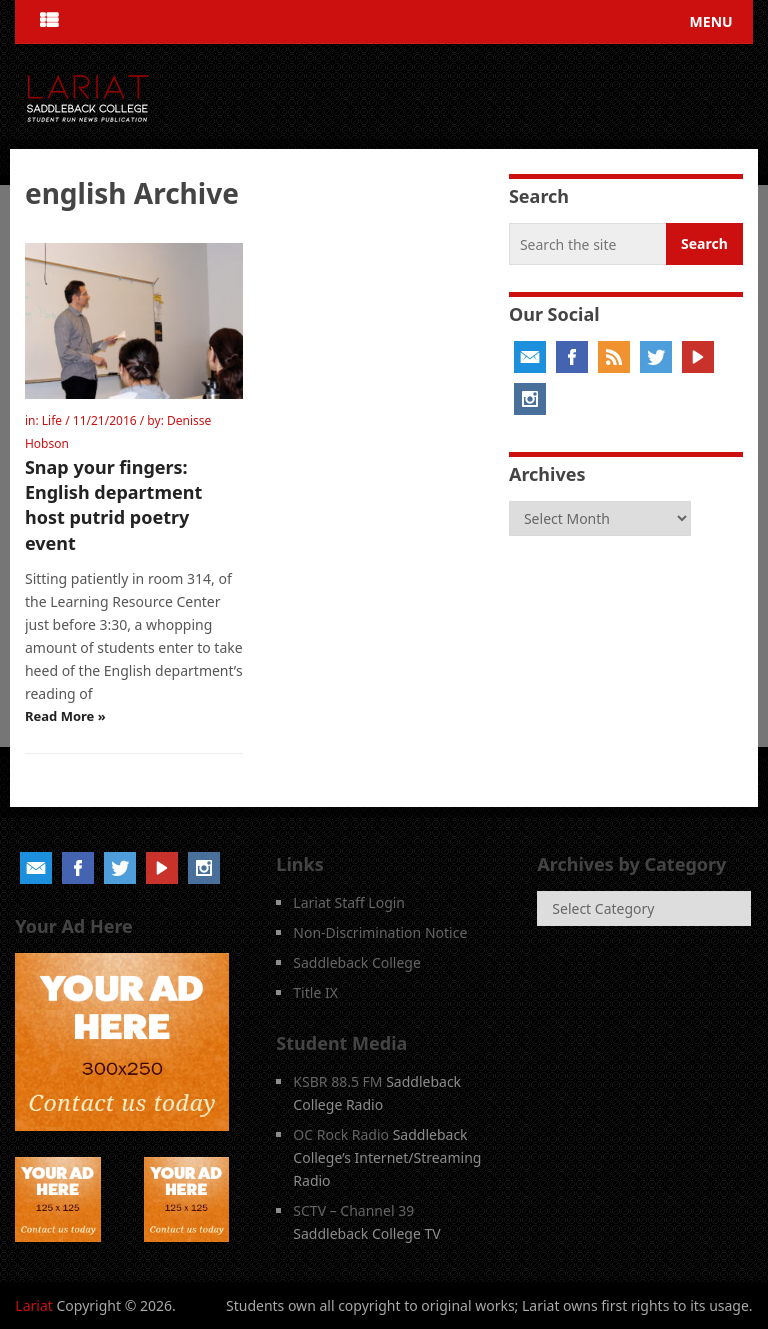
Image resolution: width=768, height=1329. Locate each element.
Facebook (572, 357)
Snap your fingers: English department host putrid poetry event (113, 505)
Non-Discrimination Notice (380, 932)
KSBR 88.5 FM (337, 1081)
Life (52, 420)
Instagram (530, 399)
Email (530, 357)
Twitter (656, 357)
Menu (711, 21)
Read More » (65, 716)
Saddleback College (357, 962)
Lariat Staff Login (349, 902)
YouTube (698, 357)
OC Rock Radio (341, 1134)
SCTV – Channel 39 (353, 1210)
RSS (614, 357)
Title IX (315, 992)
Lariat (34, 1305)
